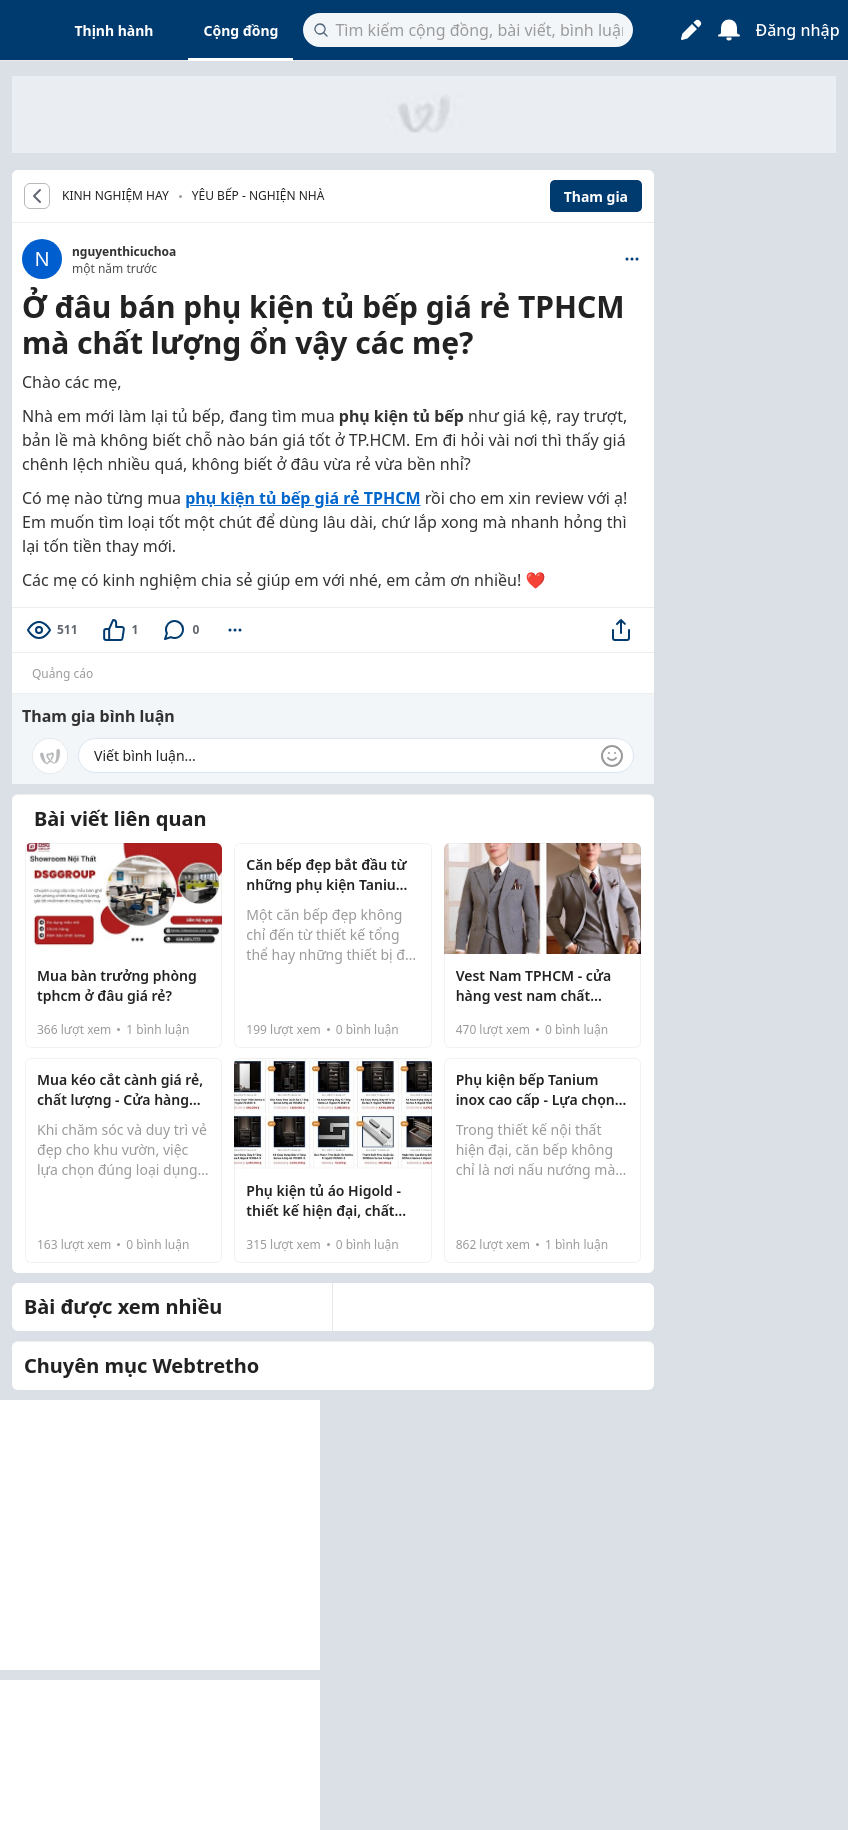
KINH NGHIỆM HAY (115, 196)
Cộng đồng (240, 30)
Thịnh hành (114, 30)
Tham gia (596, 196)
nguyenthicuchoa (124, 251)
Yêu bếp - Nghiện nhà (258, 195)
